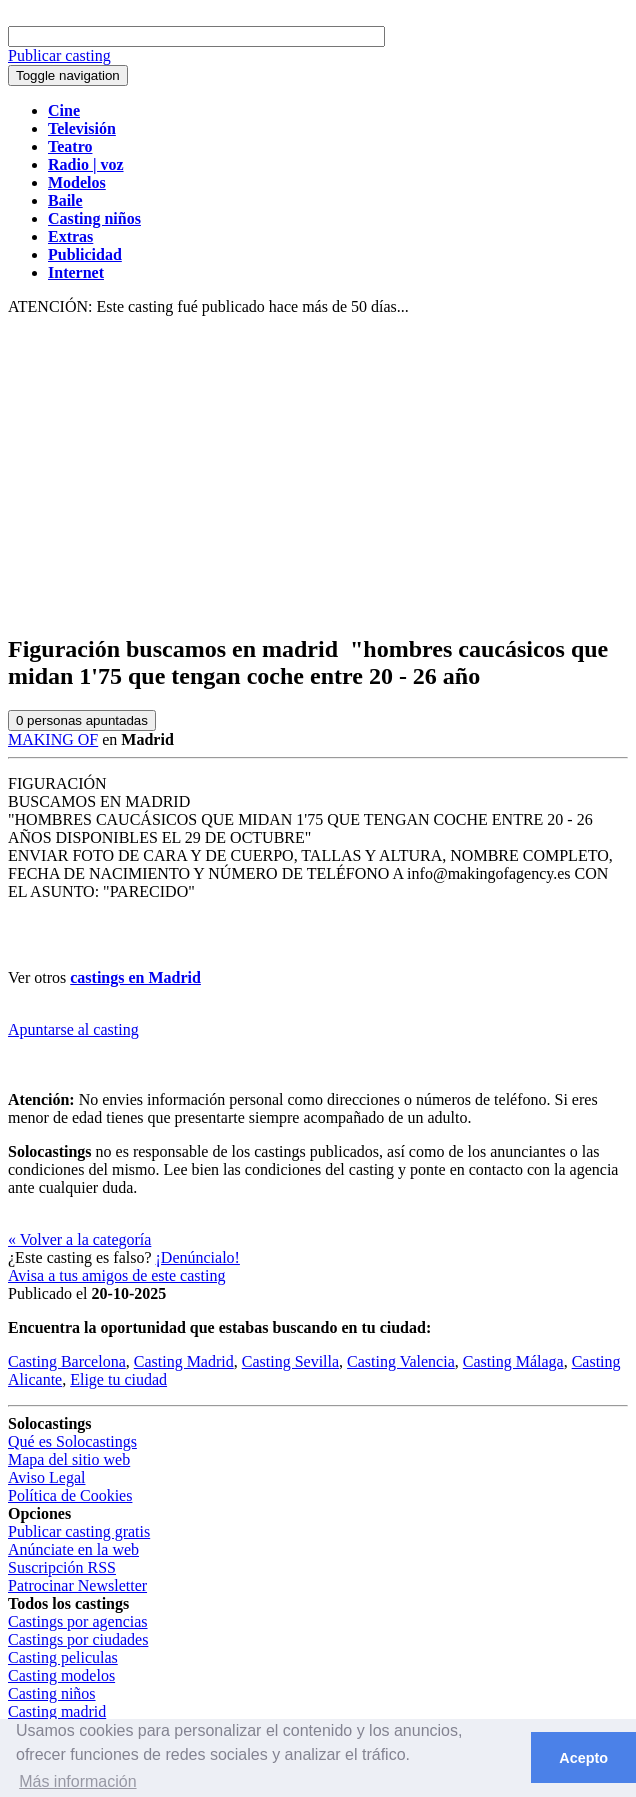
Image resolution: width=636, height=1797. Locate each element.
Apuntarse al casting (73, 1029)
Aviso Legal (46, 1477)
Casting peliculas (63, 1657)
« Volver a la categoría (79, 1239)
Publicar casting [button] (59, 55)
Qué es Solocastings (72, 1441)
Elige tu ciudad (118, 1379)
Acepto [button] (583, 1758)
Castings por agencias (78, 1621)
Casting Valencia (401, 1361)
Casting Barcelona (67, 1361)
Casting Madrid (184, 1361)
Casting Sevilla (290, 1361)
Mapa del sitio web (69, 1459)
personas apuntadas (82, 720)
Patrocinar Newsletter (77, 1585)
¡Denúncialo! (198, 1257)
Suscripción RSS (62, 1567)
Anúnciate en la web (73, 1549)
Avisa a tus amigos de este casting (116, 1275)
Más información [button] (77, 1781)
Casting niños (52, 1693)
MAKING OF (53, 739)
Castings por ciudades (78, 1639)
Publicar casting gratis (79, 1531)
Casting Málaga (513, 1361)
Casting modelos (61, 1675)
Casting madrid (57, 1711)
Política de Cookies (70, 1495)
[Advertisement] (318, 476)
